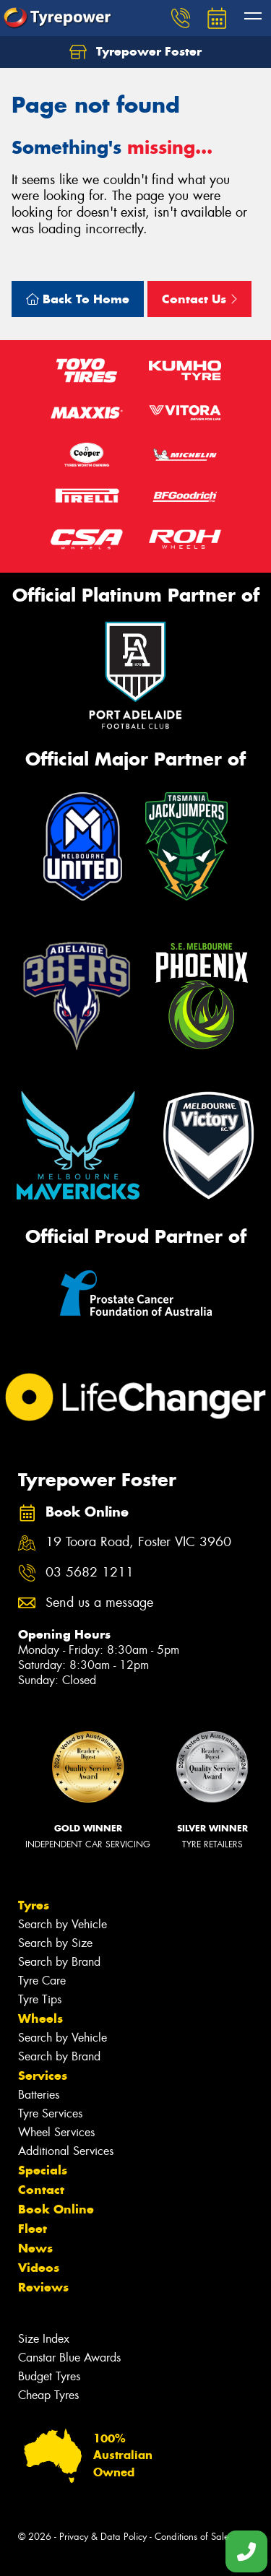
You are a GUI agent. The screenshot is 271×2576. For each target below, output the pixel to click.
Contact (41, 2190)
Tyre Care (42, 1980)
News (35, 2248)
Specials (42, 2170)
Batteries (38, 2094)
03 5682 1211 (90, 1572)
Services (42, 2075)
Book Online (56, 2209)
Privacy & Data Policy (103, 2537)
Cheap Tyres (48, 2395)
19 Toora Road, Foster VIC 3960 (138, 1542)
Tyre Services (50, 2113)
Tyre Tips (39, 1999)
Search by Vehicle (62, 1924)
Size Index (43, 2338)
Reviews (43, 2287)
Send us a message (99, 1603)
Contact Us (199, 299)
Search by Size (55, 1943)
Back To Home (77, 299)
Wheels (40, 2018)
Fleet (32, 2229)
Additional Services (65, 2151)
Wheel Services (56, 2132)
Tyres (33, 1905)
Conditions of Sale (192, 2537)
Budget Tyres (49, 2376)
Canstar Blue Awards (69, 2357)
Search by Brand (59, 1961)
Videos (38, 2268)
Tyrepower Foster (135, 52)
